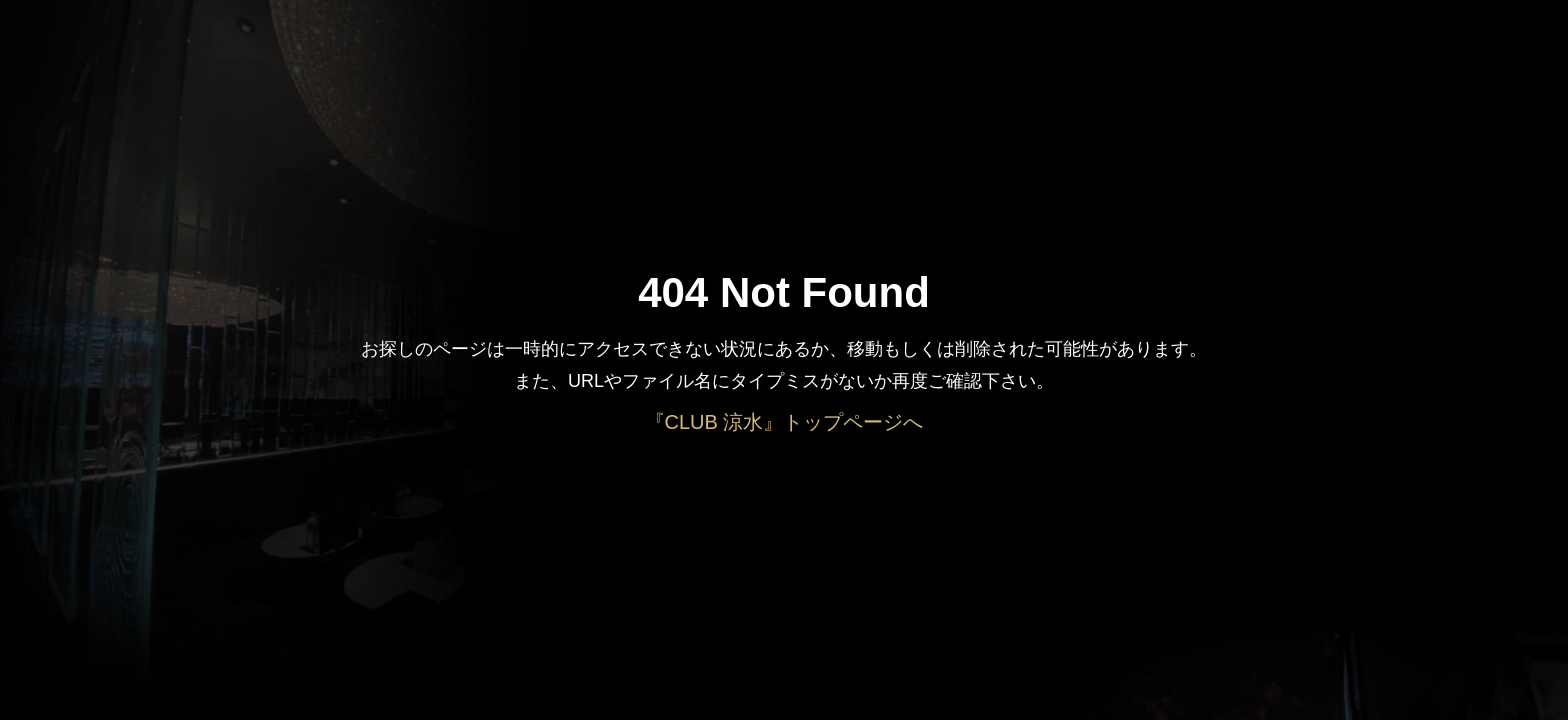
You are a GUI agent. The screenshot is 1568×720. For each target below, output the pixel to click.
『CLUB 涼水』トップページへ (784, 422)
